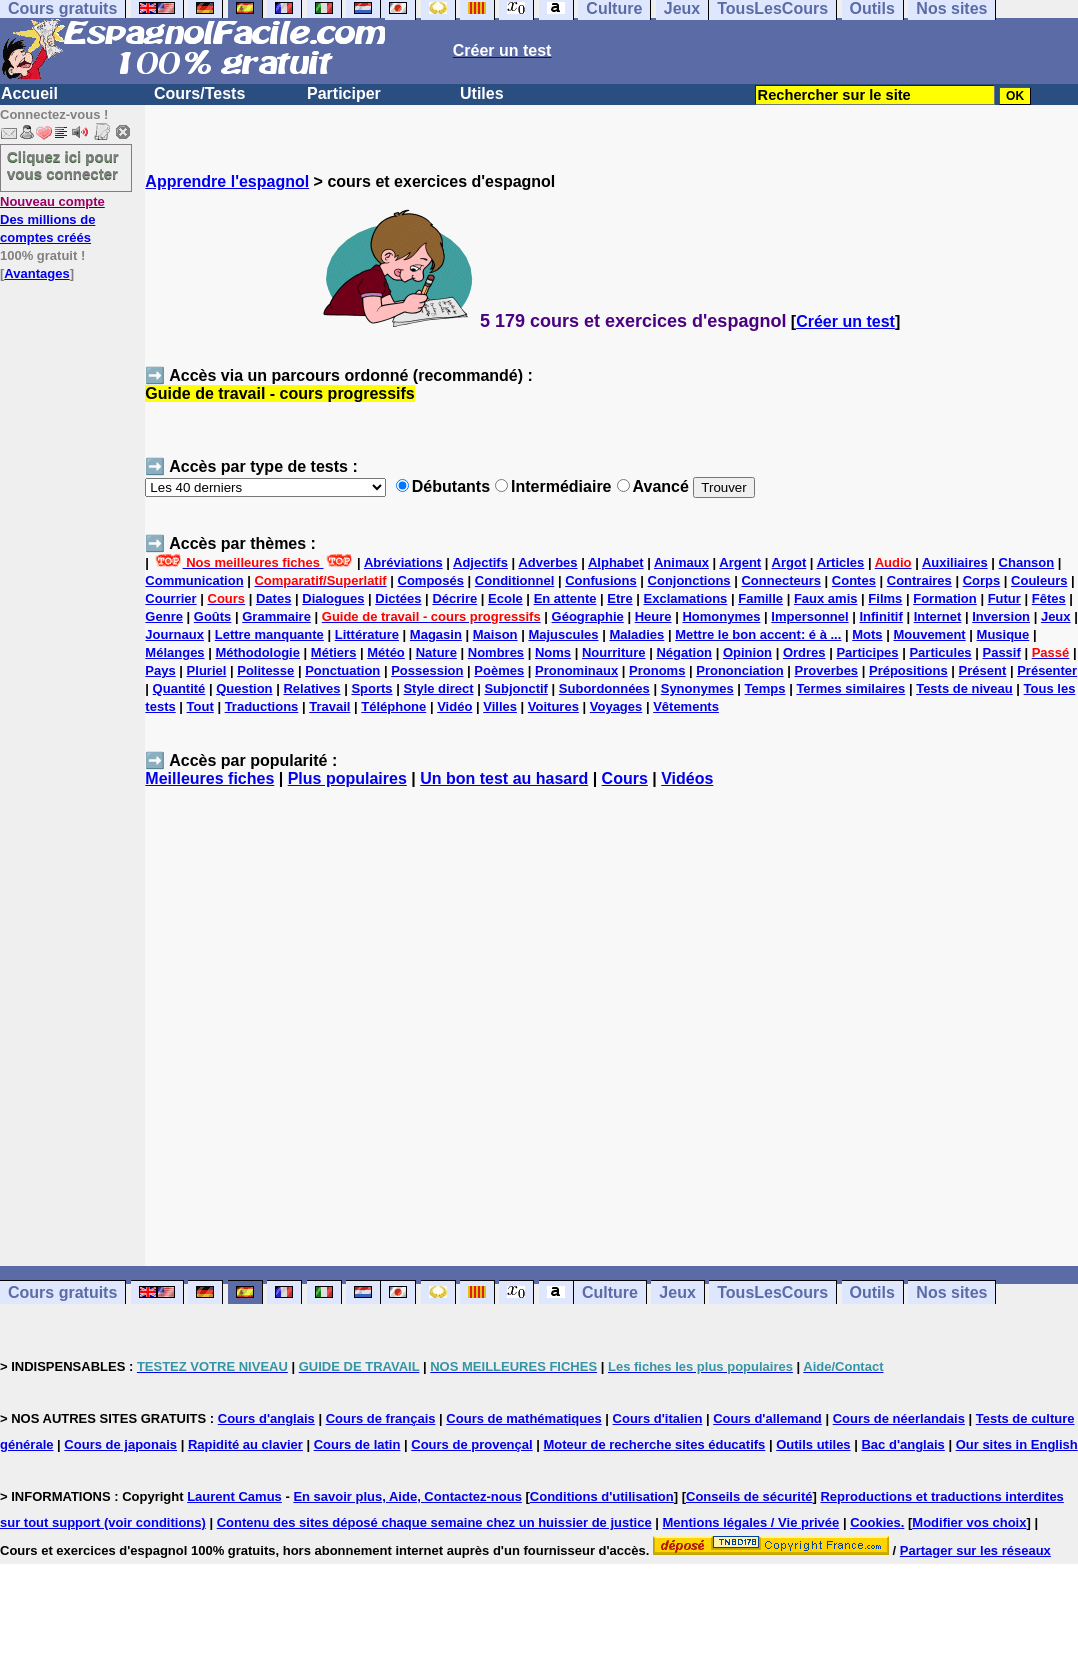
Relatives (311, 688)
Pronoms (657, 670)
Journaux (174, 634)
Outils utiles (813, 1444)
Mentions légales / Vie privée (751, 1522)
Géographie (588, 616)
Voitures (553, 706)
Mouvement (929, 634)
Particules (940, 652)
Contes (854, 580)
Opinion (747, 652)
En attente (565, 598)
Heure (653, 616)
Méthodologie (257, 652)
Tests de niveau (964, 688)
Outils (872, 1292)
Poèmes (499, 670)
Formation (945, 598)
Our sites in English (1017, 1444)
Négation (684, 652)
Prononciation (739, 670)
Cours (625, 778)
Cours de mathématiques (523, 1418)
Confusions (601, 580)
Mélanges (174, 652)
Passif (1001, 652)
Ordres (804, 652)
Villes (500, 706)
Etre (619, 598)
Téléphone (393, 706)
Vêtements (686, 706)
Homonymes (721, 616)
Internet (938, 616)
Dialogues (333, 598)
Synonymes (697, 688)
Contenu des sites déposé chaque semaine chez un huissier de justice (434, 1522)
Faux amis (826, 598)
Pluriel (207, 670)
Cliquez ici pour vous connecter (63, 165)
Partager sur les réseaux (975, 1550)
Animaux (681, 562)
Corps (982, 580)
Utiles (482, 93)
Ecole (505, 598)
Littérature (367, 634)
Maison (495, 634)
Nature (436, 652)
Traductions (262, 706)
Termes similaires (850, 688)
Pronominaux (576, 670)
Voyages (616, 706)
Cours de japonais (120, 1444)
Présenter (1047, 670)
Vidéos (687, 778)
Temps (765, 688)
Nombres (496, 652)
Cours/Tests (199, 93)
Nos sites (951, 1292)
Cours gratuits (62, 1292)
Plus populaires (347, 778)
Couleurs (1039, 580)
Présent (983, 670)
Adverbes (547, 562)
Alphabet (616, 562)
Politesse (265, 670)
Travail (329, 706)
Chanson (1027, 562)
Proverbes (827, 670)
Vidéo (454, 706)
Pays (160, 670)
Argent (740, 562)
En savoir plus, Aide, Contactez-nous (407, 1496)
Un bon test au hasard (504, 778)
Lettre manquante (269, 634)
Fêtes (1049, 598)
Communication (194, 580)
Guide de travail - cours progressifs (279, 393)
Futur (1004, 598)
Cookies (875, 1522)
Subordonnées (604, 688)
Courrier (170, 598)
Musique (1003, 634)
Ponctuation (342, 670)
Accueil (29, 93)
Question (244, 688)
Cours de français (381, 1418)
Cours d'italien (658, 1418)
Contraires (919, 580)
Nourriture (614, 652)
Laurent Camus (234, 1496)
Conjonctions (689, 580)
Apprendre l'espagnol (227, 181)
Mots (867, 634)
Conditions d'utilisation (602, 1496)
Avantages (36, 273)
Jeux (1056, 616)
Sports (371, 688)
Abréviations (403, 562)
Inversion (1001, 616)
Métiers (334, 652)
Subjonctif (516, 688)
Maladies (636, 634)
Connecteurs (780, 580)
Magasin (436, 634)
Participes (867, 652)
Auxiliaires (955, 562)
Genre (164, 616)
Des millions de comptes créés (52, 219)
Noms (553, 652)
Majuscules (563, 634)
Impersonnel (809, 616)
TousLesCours (772, 1292)
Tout (200, 706)
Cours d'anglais (266, 1418)
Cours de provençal (471, 1444)
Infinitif (880, 616)
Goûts (213, 616)
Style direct (438, 688)
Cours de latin (357, 1444)
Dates (273, 598)
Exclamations (686, 598)
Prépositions (908, 670)
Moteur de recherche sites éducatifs (655, 1444)
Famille (760, 598)
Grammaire (276, 616)
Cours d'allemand (767, 1418)
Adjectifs (480, 562)
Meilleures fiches (209, 778)
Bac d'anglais (902, 1444)
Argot (789, 562)
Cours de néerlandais (899, 1418)
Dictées (398, 598)
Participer (344, 93)
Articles (841, 562)
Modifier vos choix (969, 1522)
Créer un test (845, 321)
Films (885, 598)
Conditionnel (514, 580)
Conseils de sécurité (749, 1496)
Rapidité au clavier (245, 1444)
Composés (431, 580)
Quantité (179, 688)
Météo (386, 652)
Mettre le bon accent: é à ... (758, 634)
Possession (427, 670)
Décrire (454, 598)
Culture (610, 1292)
